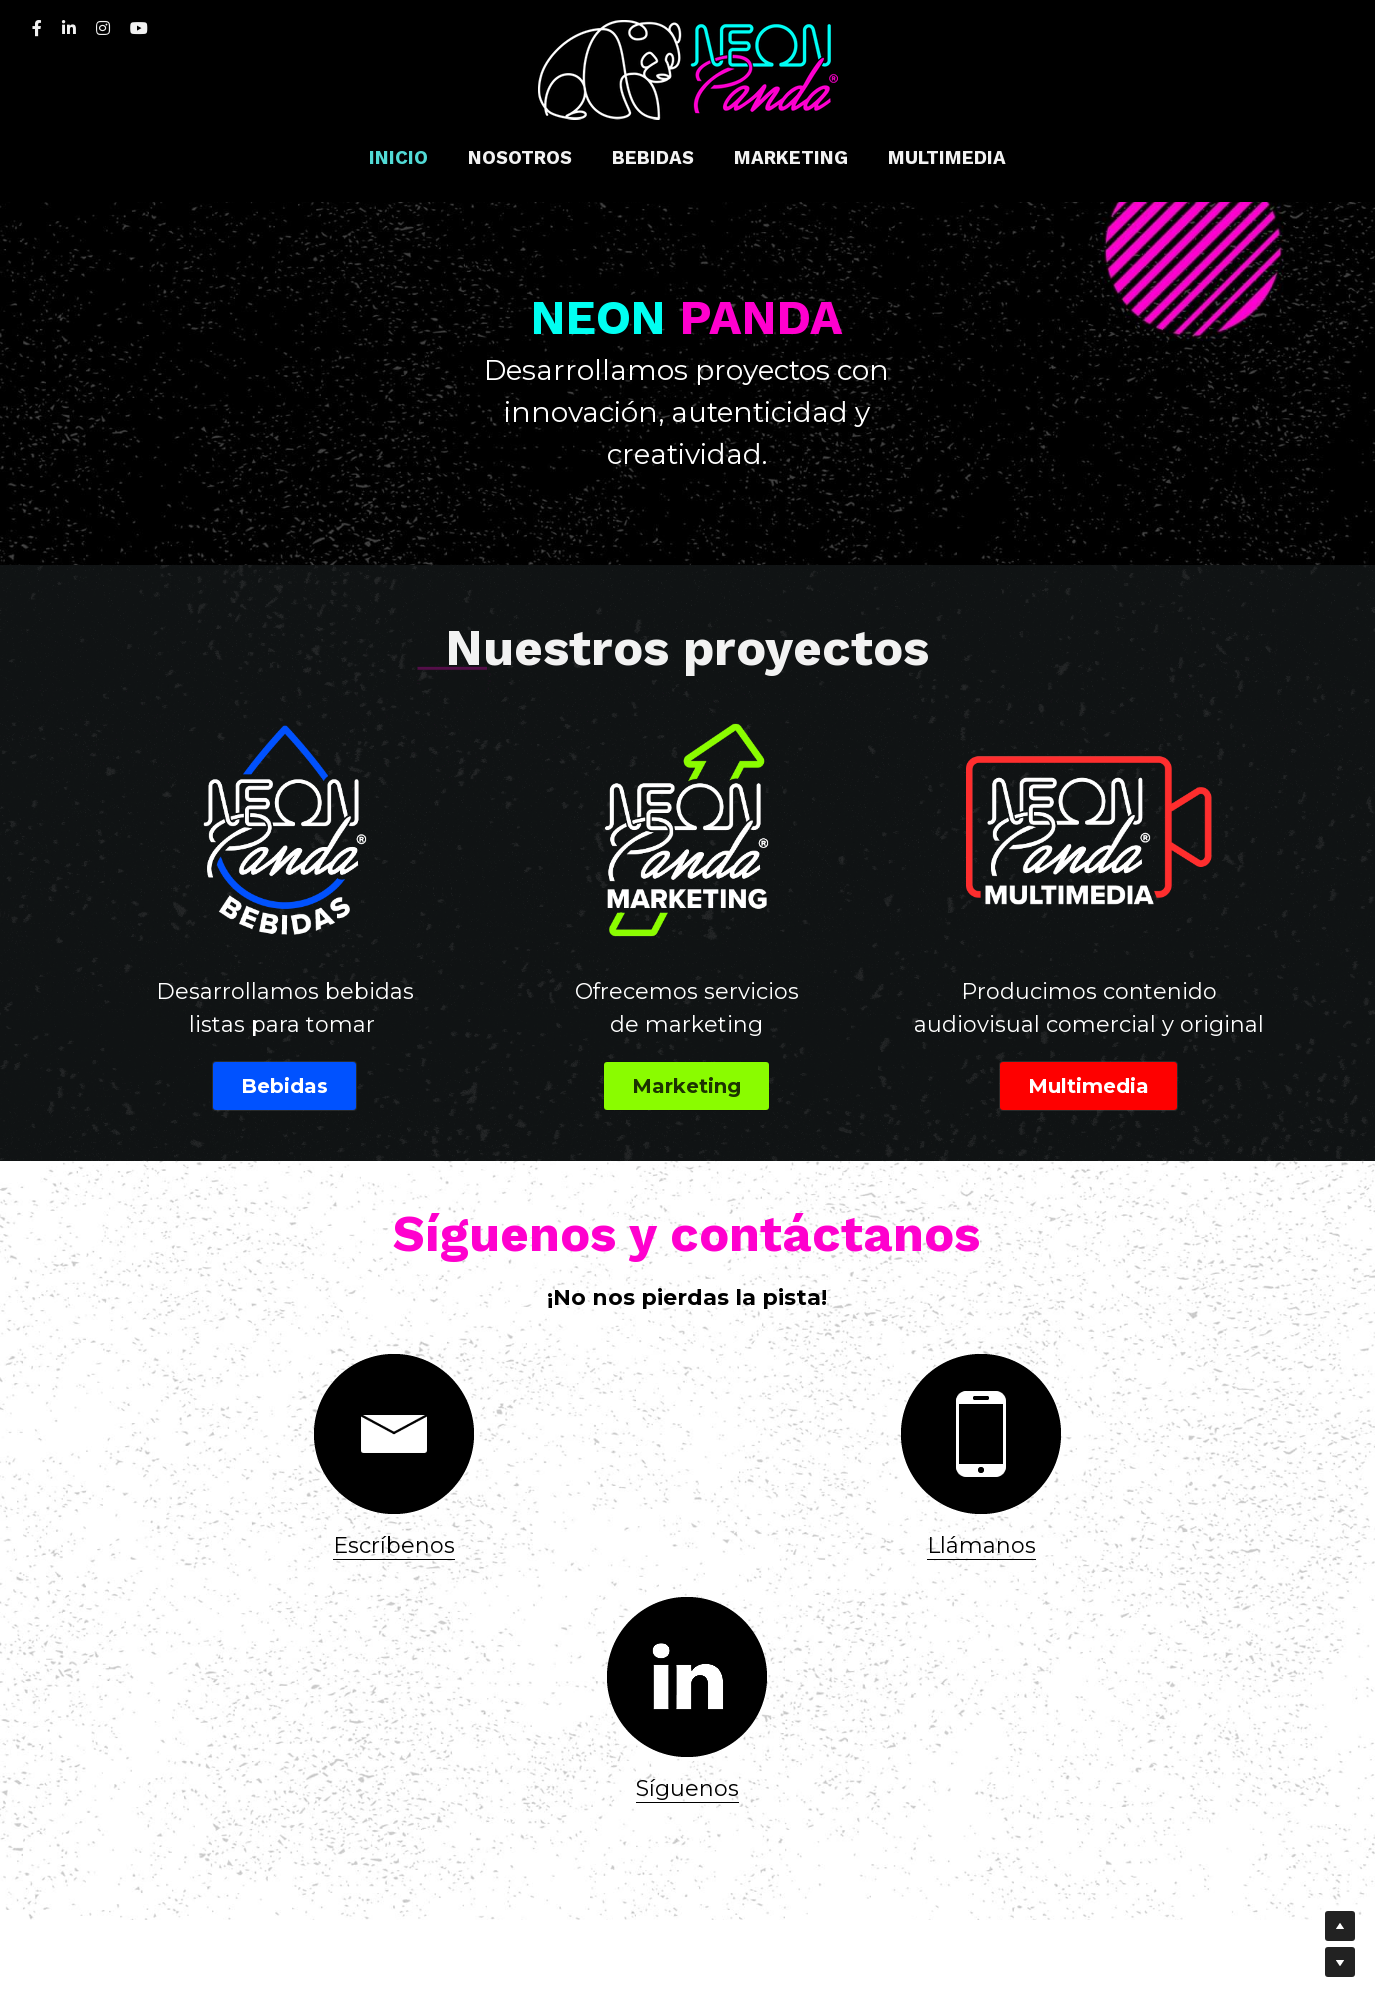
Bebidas (284, 1046)
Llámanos (687, 1507)
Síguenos (1087, 1507)
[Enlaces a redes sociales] (37, 28)
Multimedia (1088, 1046)
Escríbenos (288, 1507)
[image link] (688, 68)
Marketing (686, 1046)
